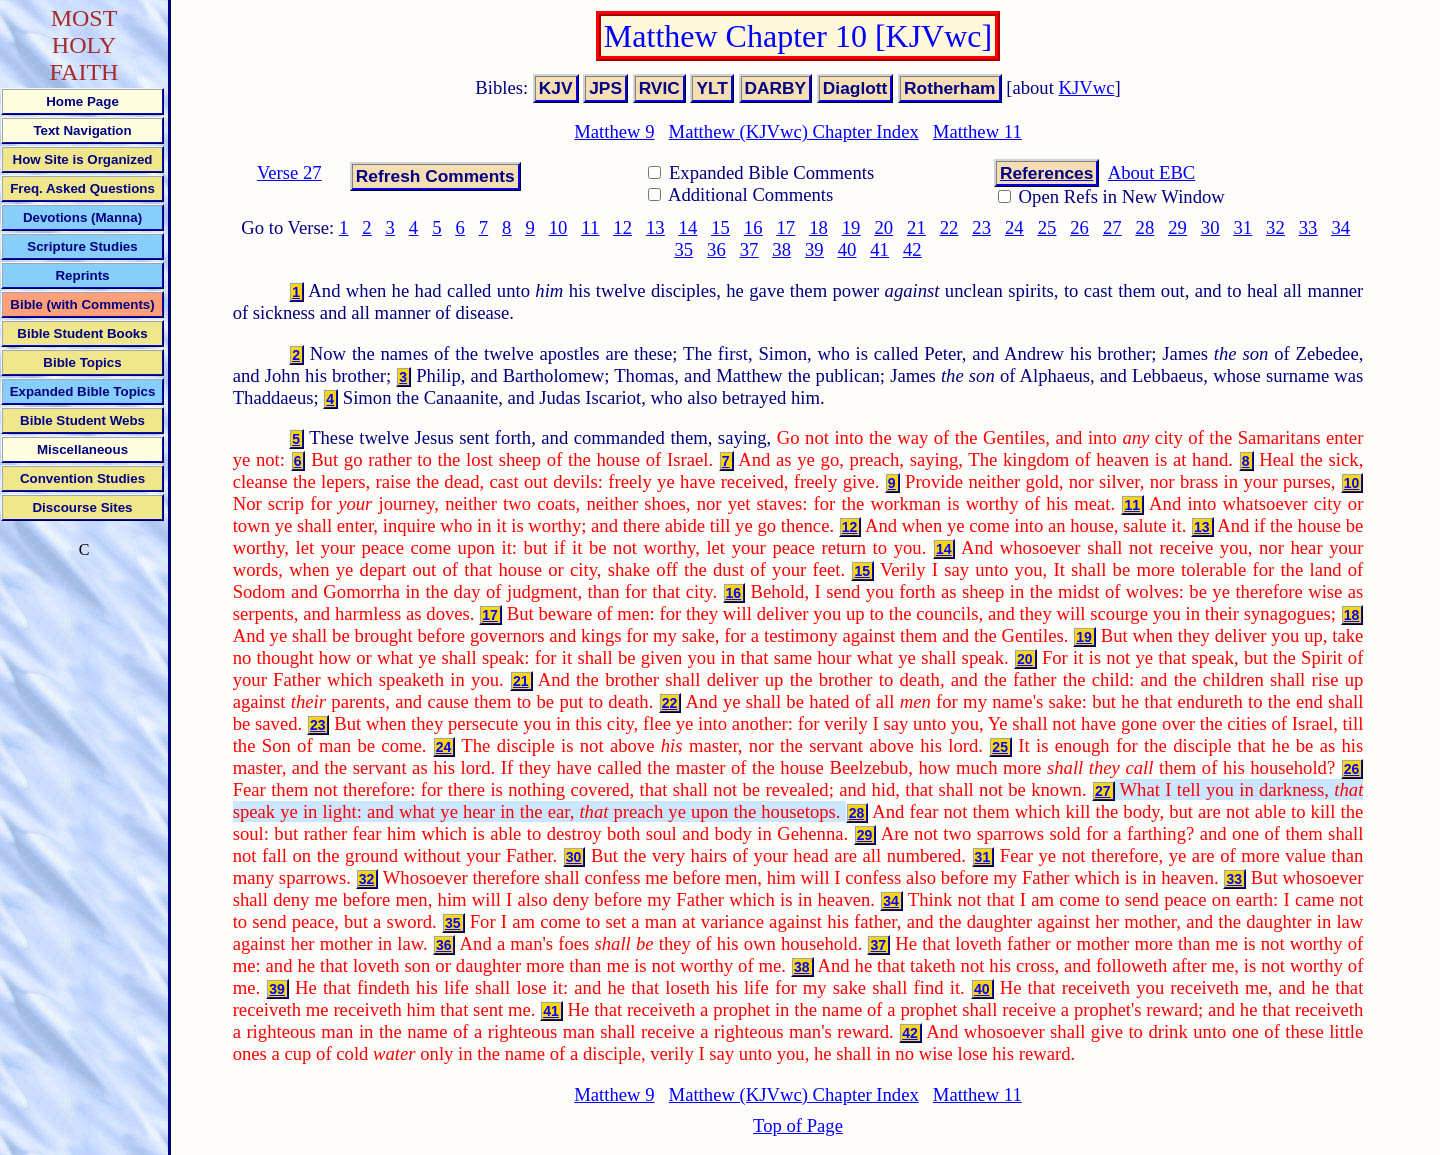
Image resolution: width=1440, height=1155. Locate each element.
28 (1145, 227)
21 (916, 227)
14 (688, 227)
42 (912, 249)
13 (655, 227)
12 (622, 227)
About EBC (1152, 172)
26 (1079, 227)
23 (981, 227)
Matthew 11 (977, 131)
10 (558, 227)
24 (1014, 227)
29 (1177, 227)
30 (1210, 227)
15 (720, 227)
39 (814, 249)
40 (847, 249)
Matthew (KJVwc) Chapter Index (794, 131)
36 (716, 249)
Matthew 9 (614, 131)
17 (786, 227)
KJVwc (1087, 87)
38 (781, 249)
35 (683, 249)
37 (749, 249)
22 (949, 227)
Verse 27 (289, 172)
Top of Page (798, 1125)
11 (590, 227)
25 (1047, 227)
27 (1112, 227)
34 (1340, 227)
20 (883, 227)
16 (753, 227)
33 (1308, 227)
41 (879, 249)
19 (851, 227)
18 (818, 227)
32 (1275, 227)
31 (1242, 227)
